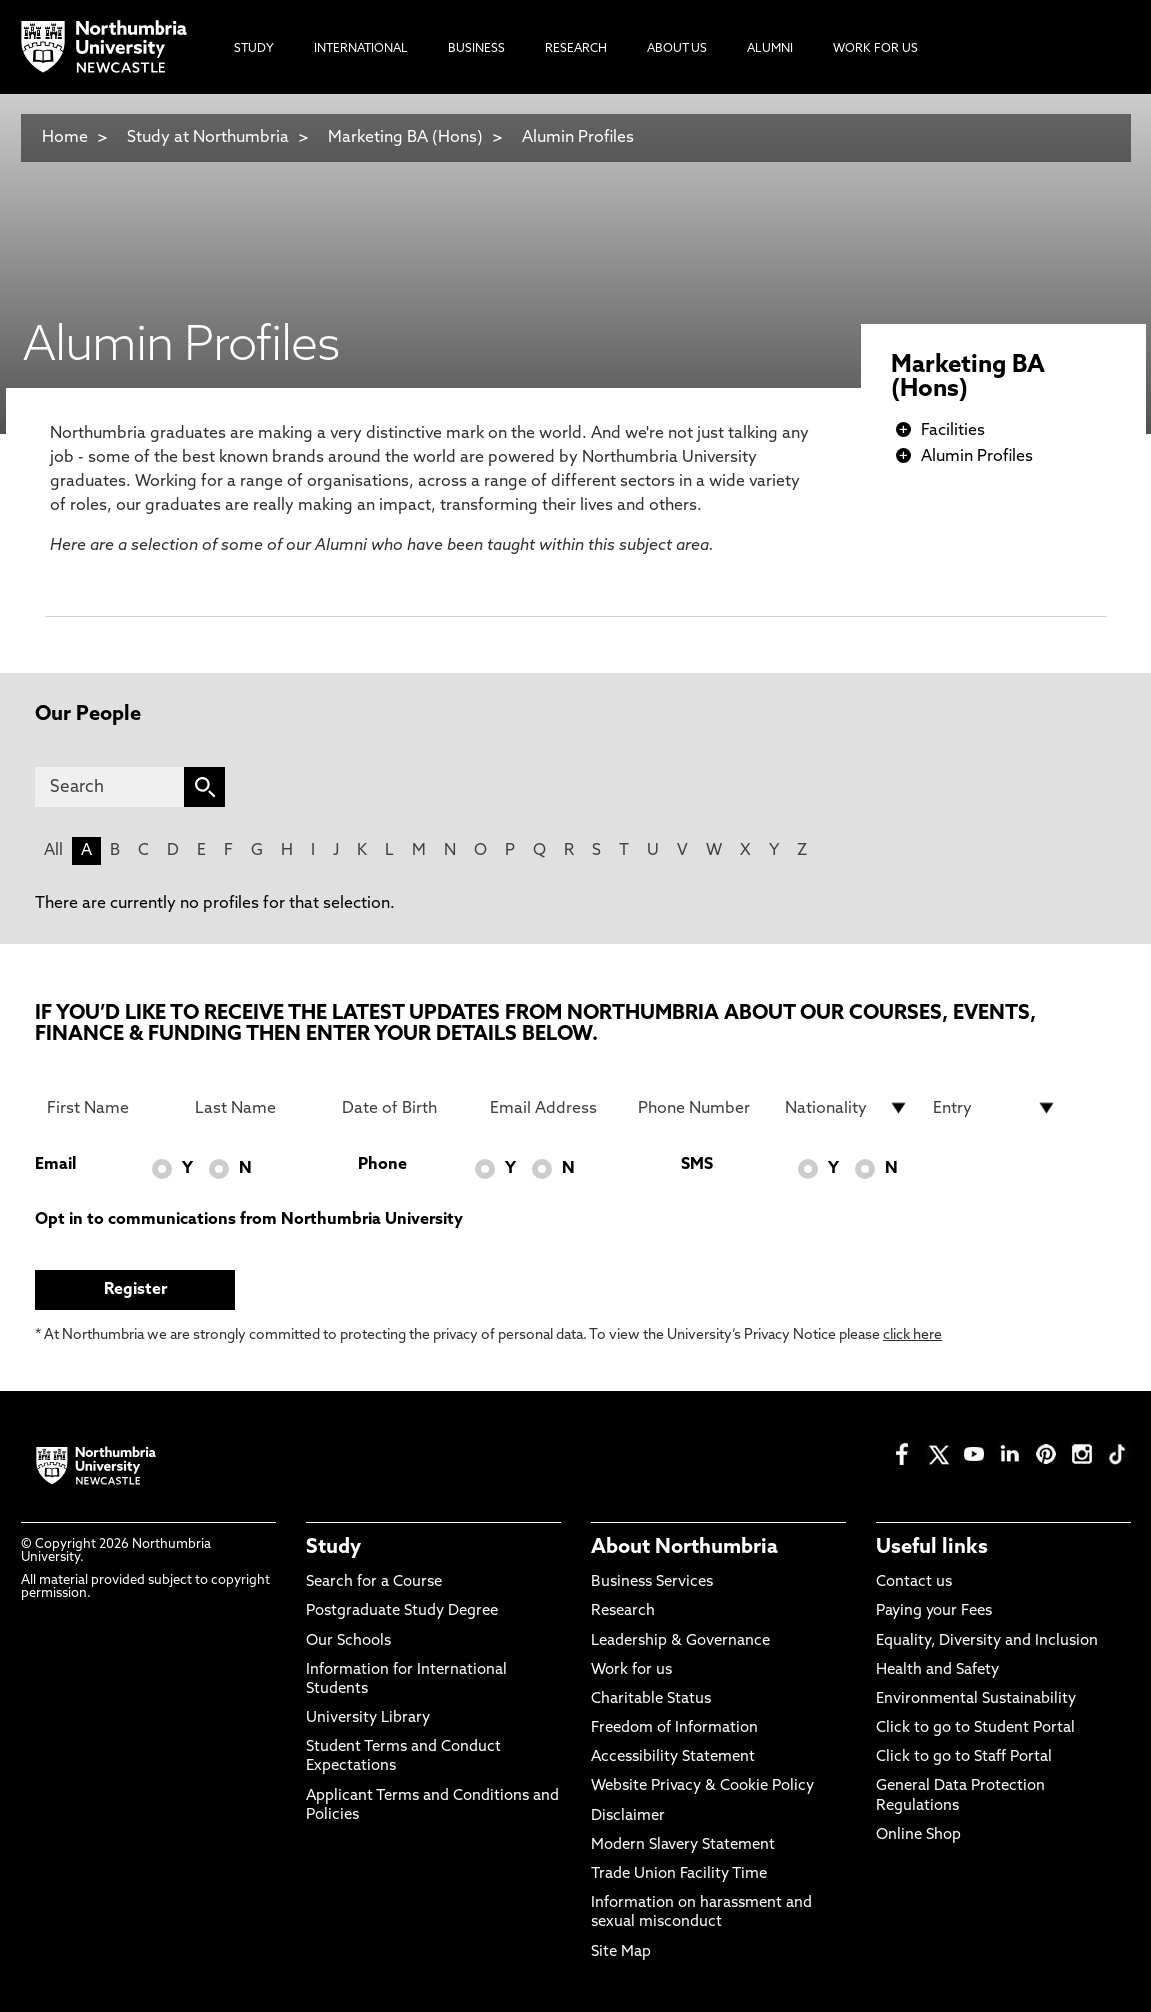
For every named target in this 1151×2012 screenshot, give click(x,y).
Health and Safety (937, 1670)
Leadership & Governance (680, 1641)
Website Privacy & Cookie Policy (702, 1786)
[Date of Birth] (404, 1108)
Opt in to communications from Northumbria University (249, 1220)
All (53, 851)
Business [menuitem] (476, 49)
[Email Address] (552, 1108)
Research (623, 1611)
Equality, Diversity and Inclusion (987, 1641)
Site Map (621, 1952)
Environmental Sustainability (976, 1699)
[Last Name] (257, 1108)
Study (333, 1548)
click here (912, 1335)
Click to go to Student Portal (975, 1728)
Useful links (932, 1548)
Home (65, 138)
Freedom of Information (674, 1728)
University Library (368, 1718)
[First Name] (109, 1108)
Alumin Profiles (578, 138)
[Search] (109, 787)
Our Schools (348, 1641)
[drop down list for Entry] (995, 1108)
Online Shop (918, 1835)
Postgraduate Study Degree (402, 1611)
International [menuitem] (361, 49)
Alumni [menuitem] (770, 49)
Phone (382, 1165)
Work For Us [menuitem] (875, 49)
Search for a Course (374, 1582)
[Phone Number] (700, 1108)
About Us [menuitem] (677, 49)
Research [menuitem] (576, 49)
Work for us (631, 1670)
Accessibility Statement (673, 1757)
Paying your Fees (934, 1611)
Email (55, 1165)
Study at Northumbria (208, 138)
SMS (697, 1165)
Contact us (914, 1582)
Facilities (953, 431)
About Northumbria (684, 1548)
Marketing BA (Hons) (405, 138)
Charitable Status (651, 1699)
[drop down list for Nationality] (847, 1108)
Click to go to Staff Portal (964, 1757)
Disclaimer (628, 1816)
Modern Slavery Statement (683, 1845)
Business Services (652, 1582)
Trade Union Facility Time (679, 1874)
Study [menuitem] (254, 49)
